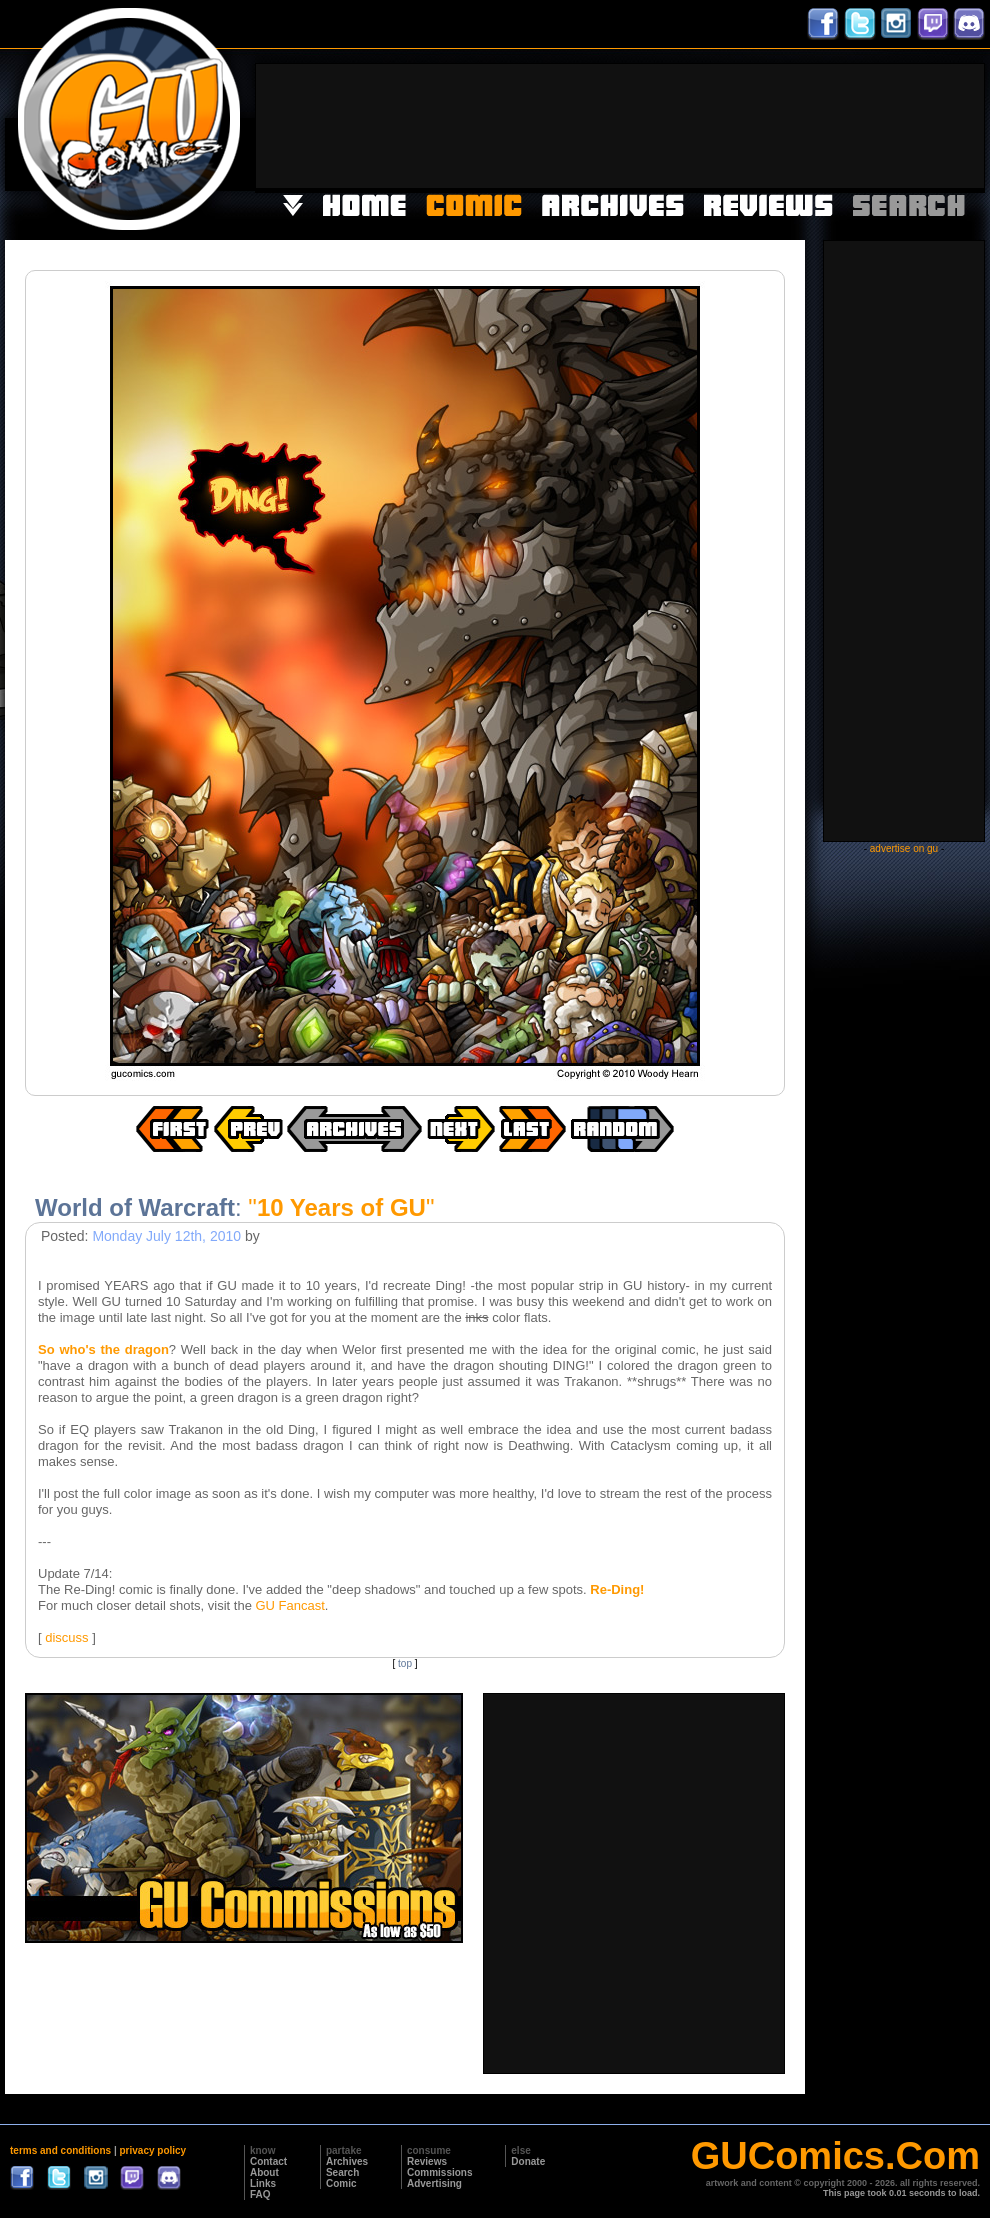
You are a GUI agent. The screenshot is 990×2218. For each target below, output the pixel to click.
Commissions (440, 2172)
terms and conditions (60, 2150)
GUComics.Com (835, 2156)
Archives (347, 2161)
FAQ (260, 2194)
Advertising (434, 2183)
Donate (528, 2161)
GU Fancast (289, 1605)
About (264, 2172)
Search (342, 2172)
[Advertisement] (922, 124)
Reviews (427, 2161)
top (405, 1663)
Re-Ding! (617, 1589)
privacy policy (152, 2150)
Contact (268, 2161)
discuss (66, 1637)
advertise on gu (904, 848)
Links (263, 2183)
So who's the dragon (103, 1349)
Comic (341, 2183)
